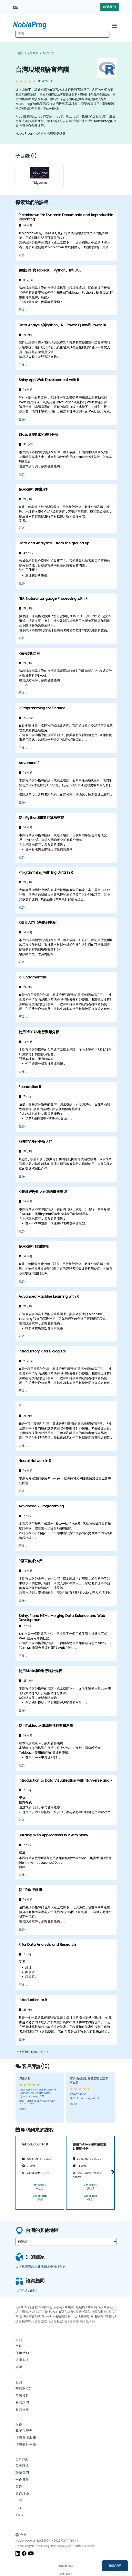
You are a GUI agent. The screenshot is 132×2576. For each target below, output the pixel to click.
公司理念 (22, 2465)
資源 (18, 2367)
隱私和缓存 (66, 2566)
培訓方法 (22, 2360)
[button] (111, 2172)
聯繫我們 (115, 2565)
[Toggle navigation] (114, 25)
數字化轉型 (24, 2430)
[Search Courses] (62, 34)
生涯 (18, 2501)
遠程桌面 (31, 121)
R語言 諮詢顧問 (26, 2290)
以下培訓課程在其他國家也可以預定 (40, 2267)
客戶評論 (22, 2493)
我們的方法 (24, 2388)
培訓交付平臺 (25, 2444)
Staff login (66, 2573)
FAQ (19, 2508)
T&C (19, 2515)
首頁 (20, 53)
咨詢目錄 (22, 2409)
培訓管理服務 (25, 2437)
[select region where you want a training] (66, 2241)
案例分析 (22, 2395)
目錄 (18, 2346)
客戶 (18, 2486)
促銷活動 (22, 2353)
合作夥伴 (22, 2479)
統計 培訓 (33, 53)
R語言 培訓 (48, 53)
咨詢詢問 (22, 2402)
